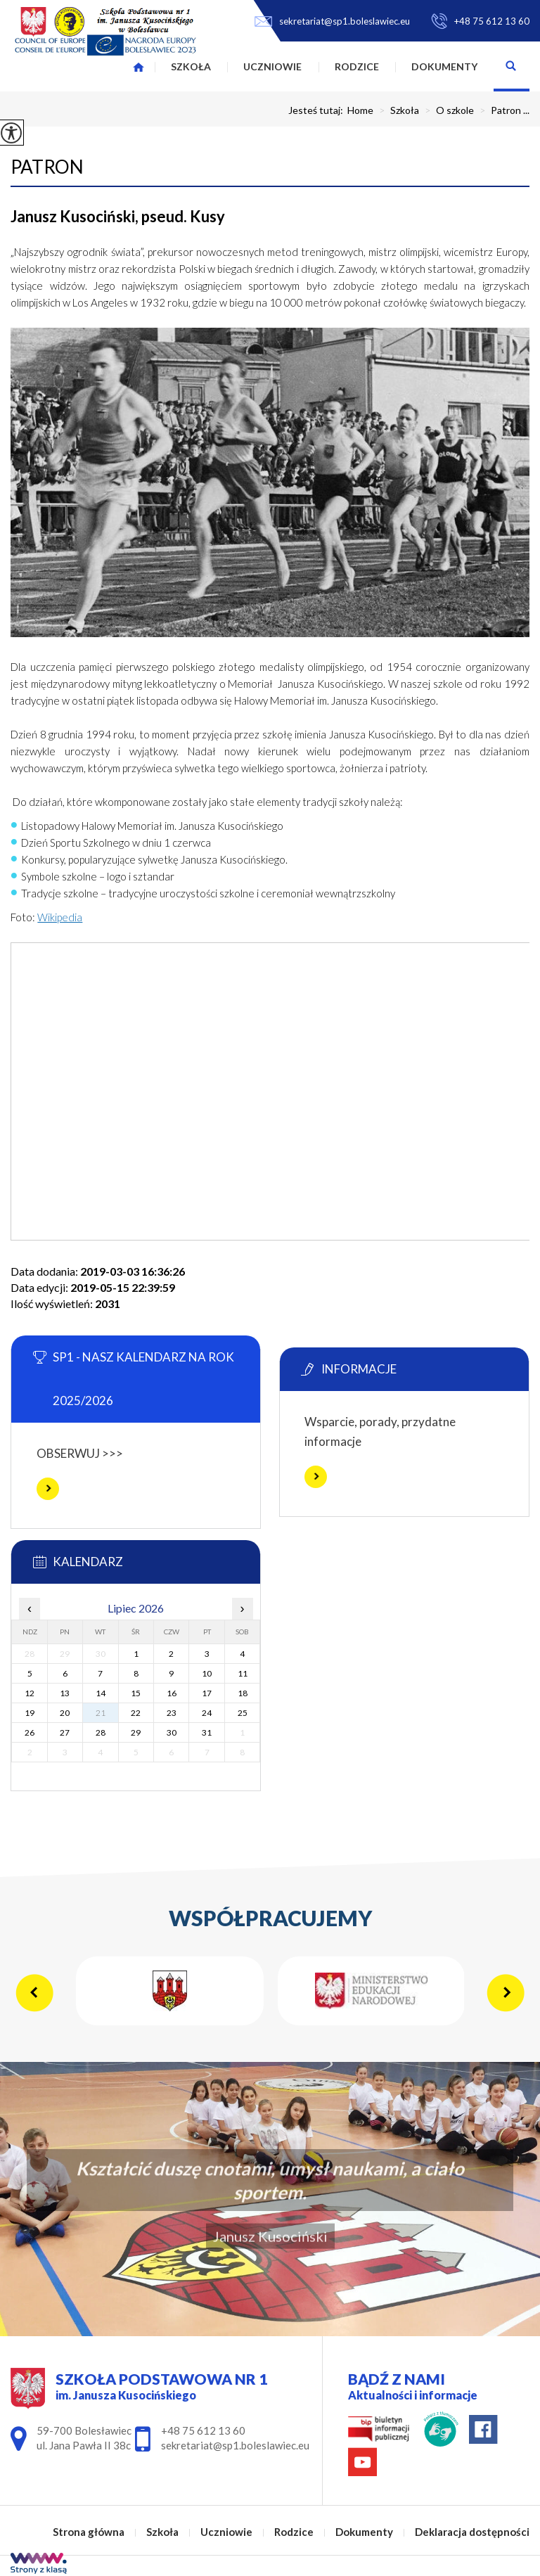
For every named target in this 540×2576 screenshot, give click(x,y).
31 (207, 1732)
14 (100, 1693)
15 (136, 1693)
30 (171, 1732)
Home (360, 110)
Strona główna (138, 66)
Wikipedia (59, 917)
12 (29, 1693)
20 (65, 1712)
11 (243, 1673)
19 (29, 1712)
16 (171, 1693)
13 (65, 1693)
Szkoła (191, 66)
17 (207, 1693)
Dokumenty (444, 66)
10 (207, 1673)
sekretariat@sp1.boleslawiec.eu (332, 21)
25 (243, 1712)
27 (65, 1732)
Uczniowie (272, 66)
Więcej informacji (48, 1489)
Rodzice (357, 66)
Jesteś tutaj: (317, 110)
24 (207, 1712)
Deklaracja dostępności (472, 2532)
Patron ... (501, 110)
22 (136, 1712)
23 (171, 1712)
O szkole (446, 110)
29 (136, 1732)
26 (29, 1732)
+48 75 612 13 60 (480, 21)
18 (243, 1693)
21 (100, 1712)
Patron (47, 166)
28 (100, 1732)
